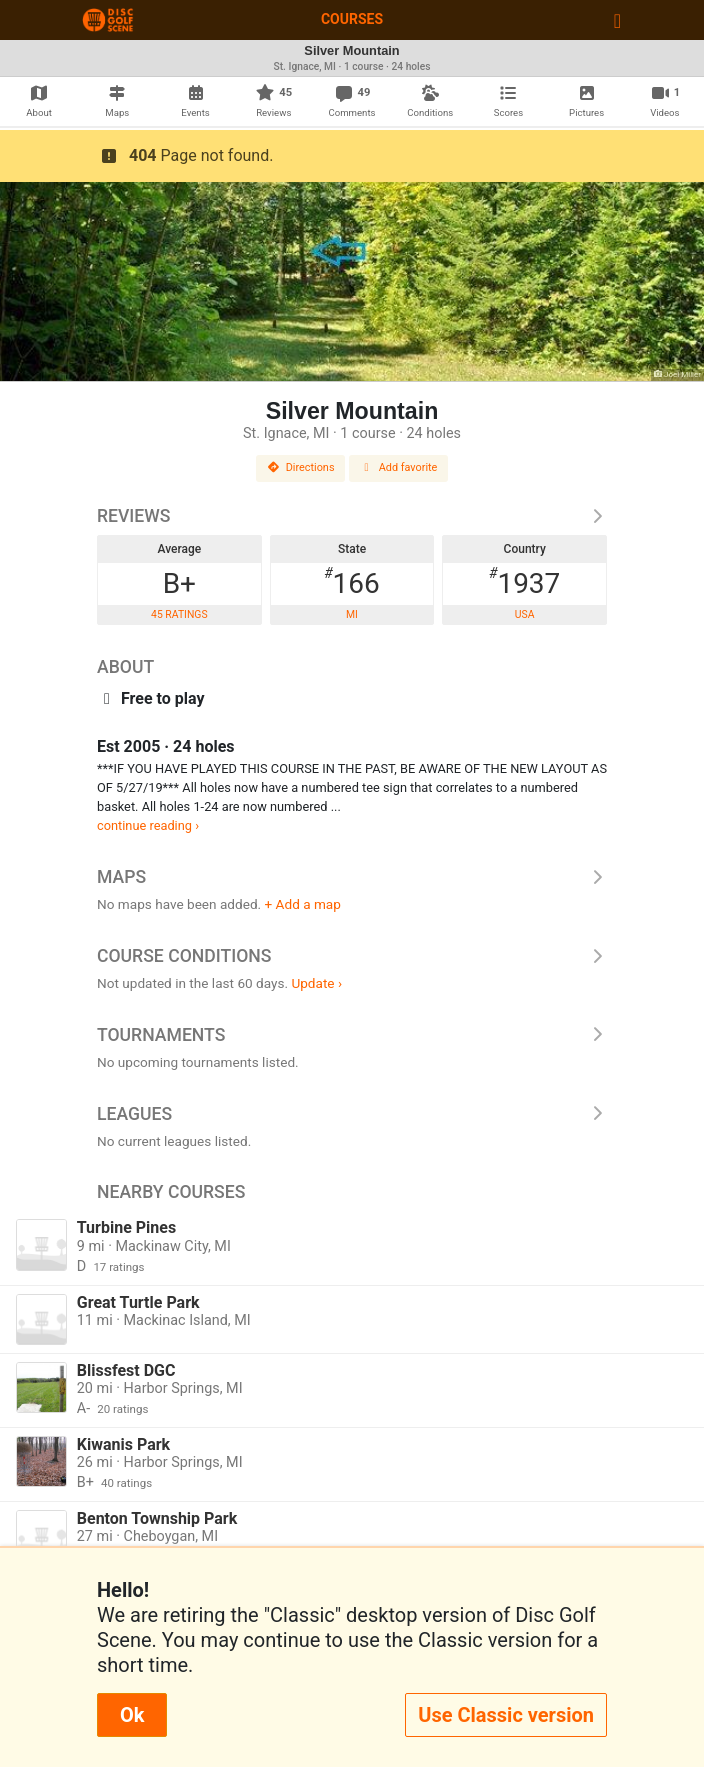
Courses (352, 19)
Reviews (352, 516)
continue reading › (148, 825)
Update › (316, 983)
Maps (352, 877)
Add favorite (399, 467)
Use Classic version (506, 1715)
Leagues (352, 1114)
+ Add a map (303, 904)
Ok (132, 1715)
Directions (301, 467)
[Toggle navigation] (617, 20)
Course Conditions (352, 956)
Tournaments (352, 1035)
